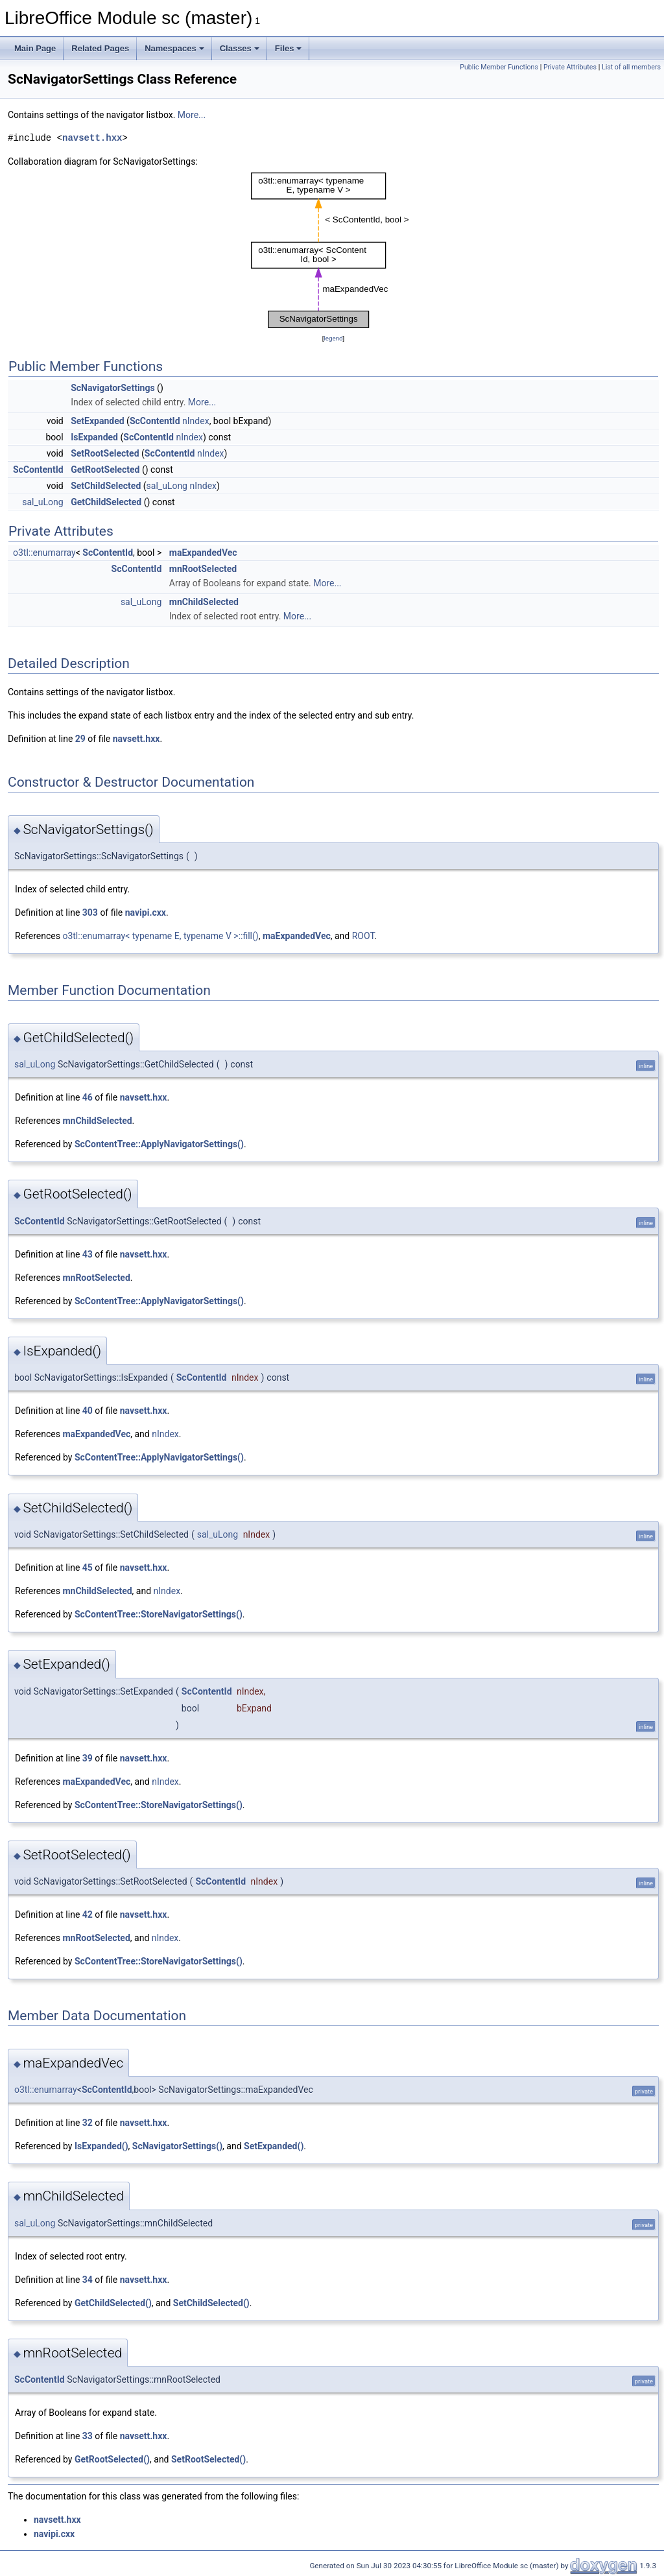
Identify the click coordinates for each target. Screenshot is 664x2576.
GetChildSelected (106, 502)
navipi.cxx (145, 912)
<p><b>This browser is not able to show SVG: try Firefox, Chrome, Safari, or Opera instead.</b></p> (333, 250)
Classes (239, 48)
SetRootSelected (105, 453)
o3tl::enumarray (44, 552)
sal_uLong (167, 486)
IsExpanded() (101, 2146)
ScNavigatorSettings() (177, 2146)
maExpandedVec (203, 552)
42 (87, 1914)
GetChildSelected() (113, 2303)
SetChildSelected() (211, 2303)
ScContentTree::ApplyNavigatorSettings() (159, 1144)
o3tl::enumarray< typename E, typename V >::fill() (160, 936)
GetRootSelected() (112, 2459)
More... (192, 115)
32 (87, 2122)
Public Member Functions (499, 67)
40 (87, 1410)
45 (87, 1567)
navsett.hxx (92, 138)
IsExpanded (94, 437)
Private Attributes (570, 67)
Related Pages (100, 48)
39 (87, 1758)
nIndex (195, 421)
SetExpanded (97, 421)
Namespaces (174, 48)
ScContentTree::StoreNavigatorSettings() (159, 1614)
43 (87, 1254)
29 (80, 738)
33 (87, 2436)
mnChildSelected (204, 602)
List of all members (631, 67)
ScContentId (155, 421)
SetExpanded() (273, 2146)
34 (87, 2279)
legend (333, 338)
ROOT (363, 936)
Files (288, 48)
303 (90, 912)
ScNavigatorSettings (112, 388)
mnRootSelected (203, 569)
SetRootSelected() (208, 2459)
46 (87, 1097)
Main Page (35, 48)
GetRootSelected (105, 469)
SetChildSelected (106, 486)
